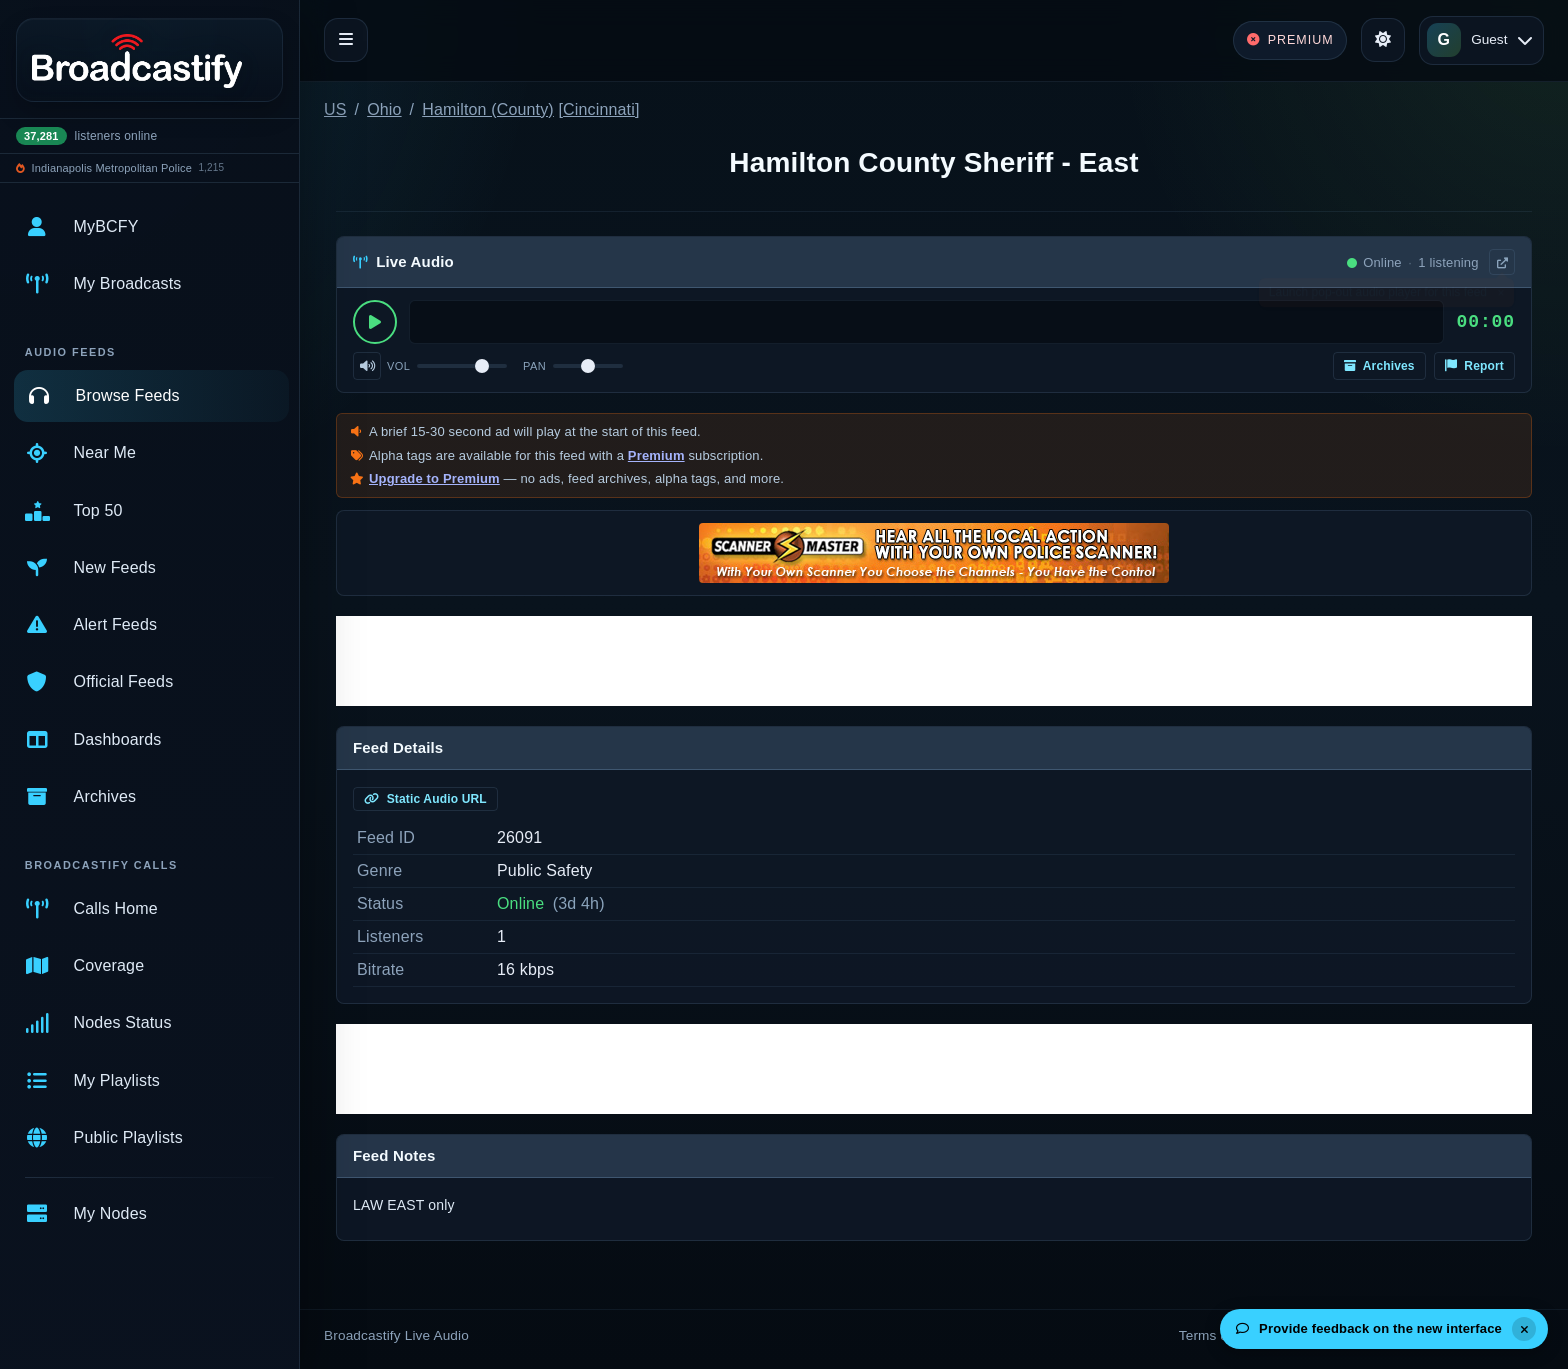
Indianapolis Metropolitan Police (112, 168)
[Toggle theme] (1383, 40)
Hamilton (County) (488, 109)
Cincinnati (599, 109)
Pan (534, 366)
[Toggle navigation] (346, 40)
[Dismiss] (1524, 1329)
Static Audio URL (425, 799)
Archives (1379, 366)
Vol (398, 366)
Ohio (384, 109)
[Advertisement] (934, 661)
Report (1474, 366)
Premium (656, 455)
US (335, 109)
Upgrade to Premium (434, 478)
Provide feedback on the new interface (1369, 1328)
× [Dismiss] (1500, 297)
